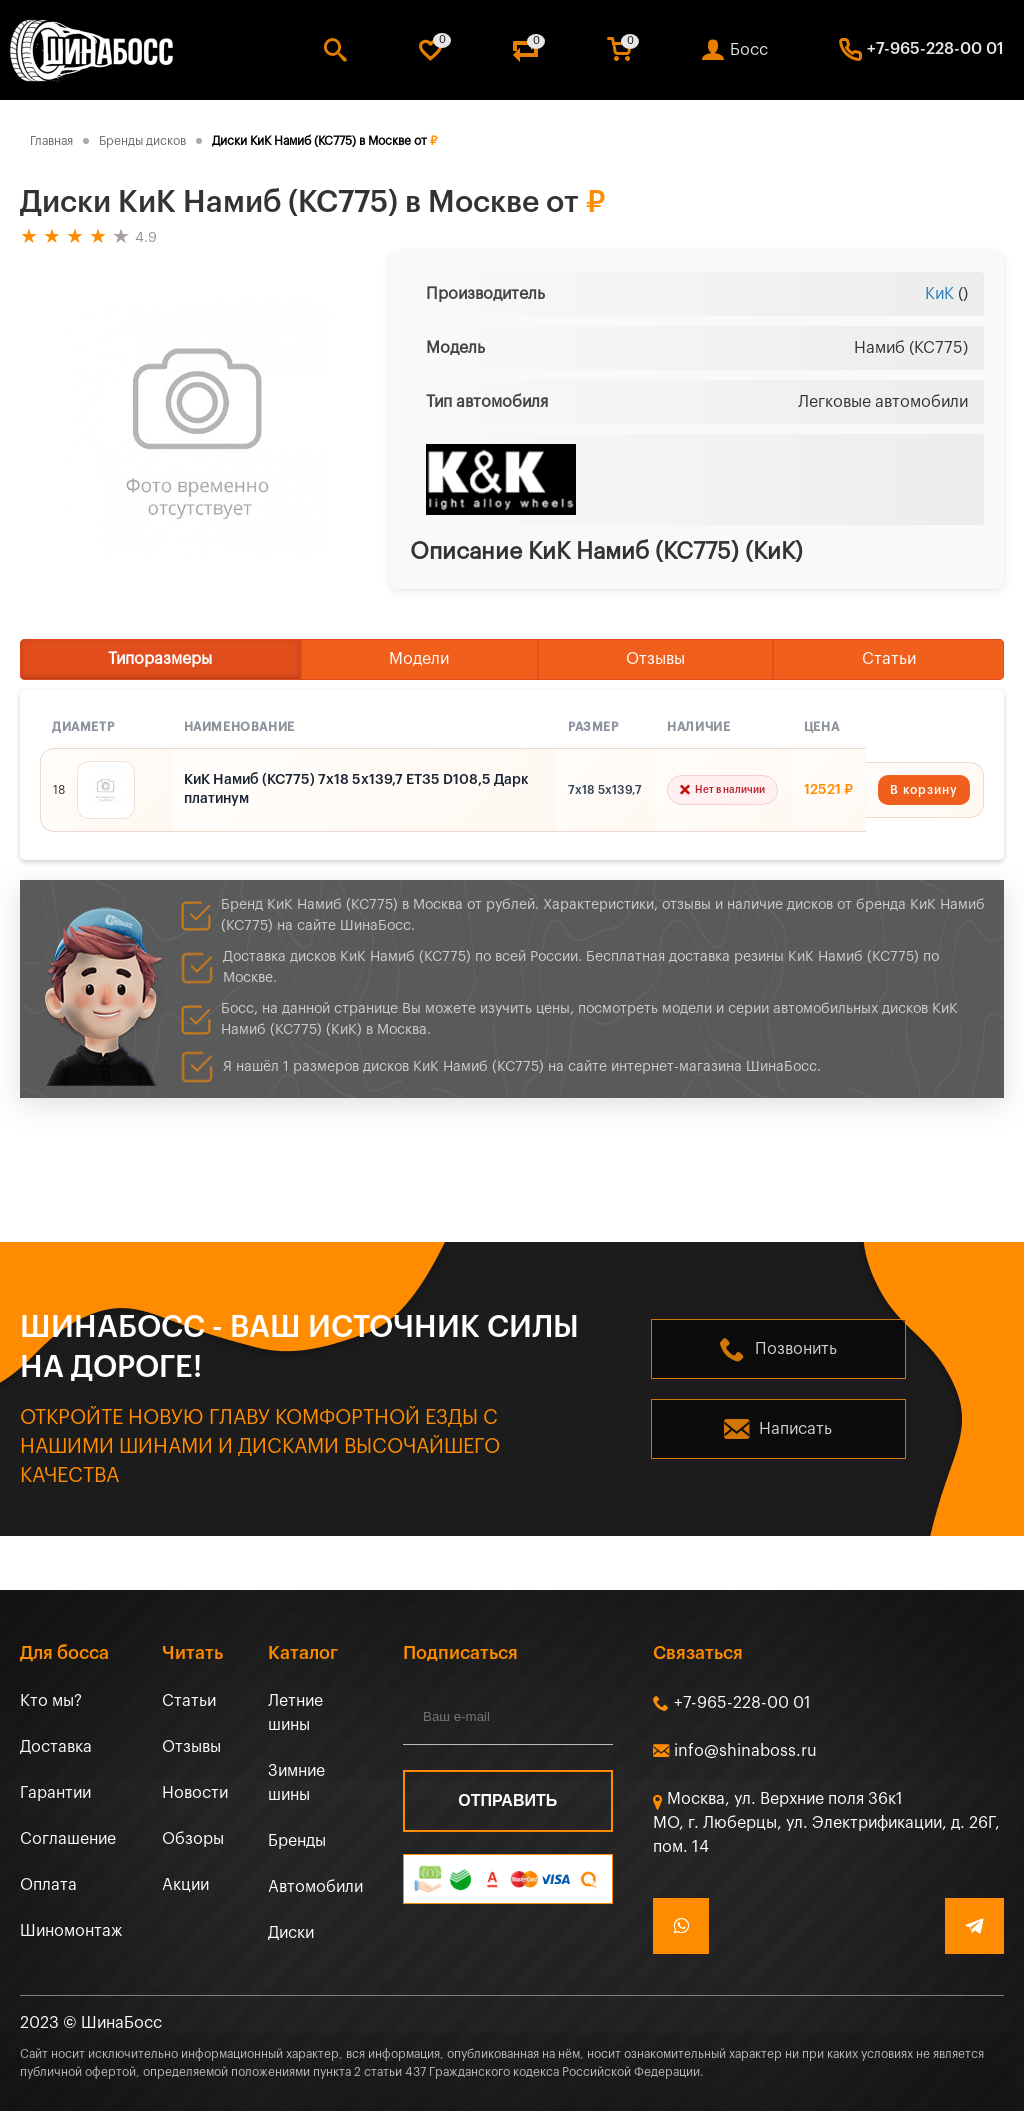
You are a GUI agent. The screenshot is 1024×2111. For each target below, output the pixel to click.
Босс (749, 50)
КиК (939, 294)
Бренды (297, 1841)
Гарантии (55, 1793)
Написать (795, 1429)
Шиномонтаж (71, 1931)
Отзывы (655, 659)
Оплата (48, 1885)
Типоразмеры (160, 659)
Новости (195, 1793)
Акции (185, 1885)
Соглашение (68, 1839)
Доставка (56, 1747)
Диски (291, 1933)
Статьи (889, 659)
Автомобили (315, 1887)
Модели (419, 659)
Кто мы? (51, 1701)
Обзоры (193, 1839)
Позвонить (796, 1349)
